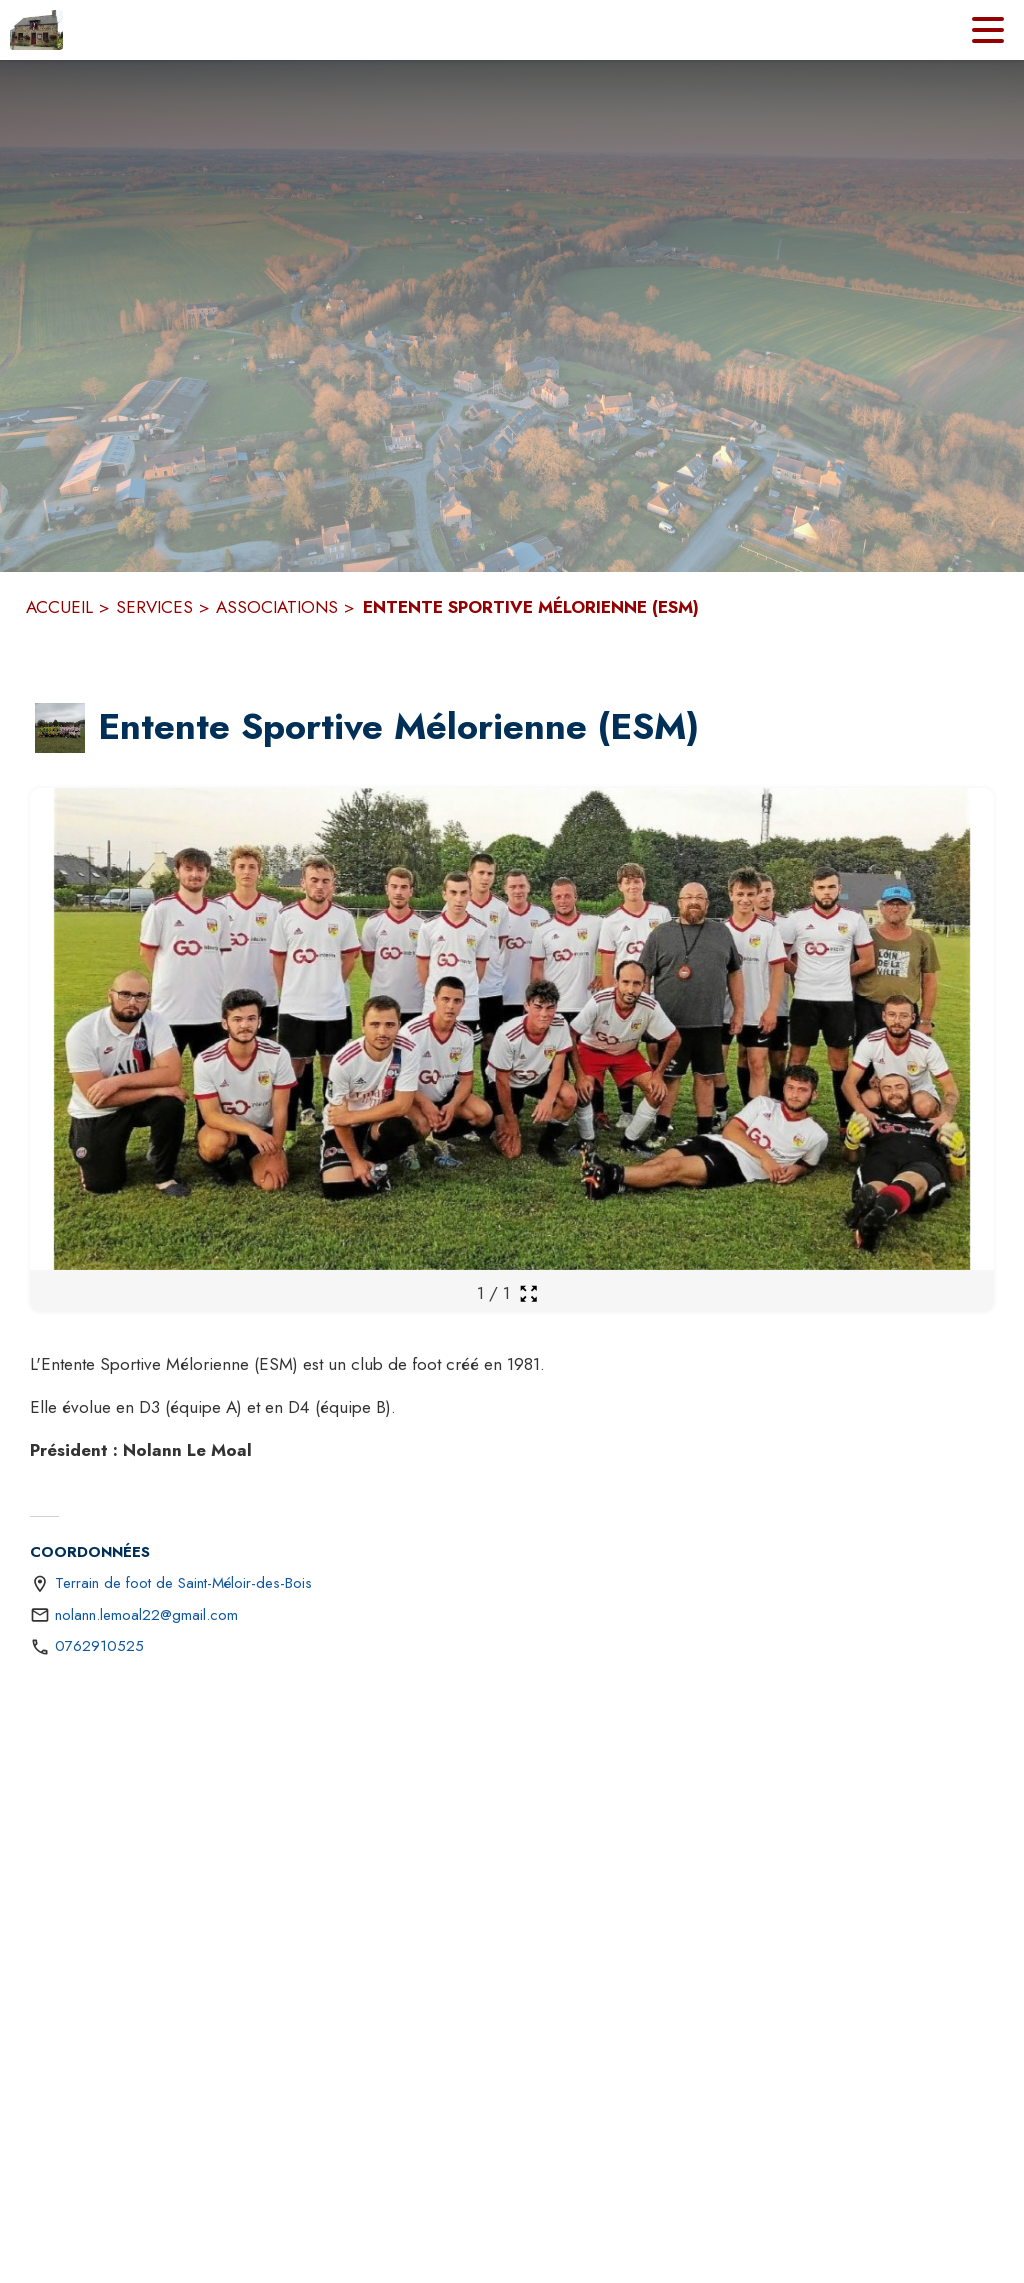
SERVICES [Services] (154, 607)
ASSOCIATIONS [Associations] (277, 607)
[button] (60, 728)
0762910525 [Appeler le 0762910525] (99, 1646)
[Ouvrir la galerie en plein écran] (528, 1293)
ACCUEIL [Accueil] (59, 607)
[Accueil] (36, 30)
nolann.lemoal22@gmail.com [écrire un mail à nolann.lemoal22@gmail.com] (146, 1615)
